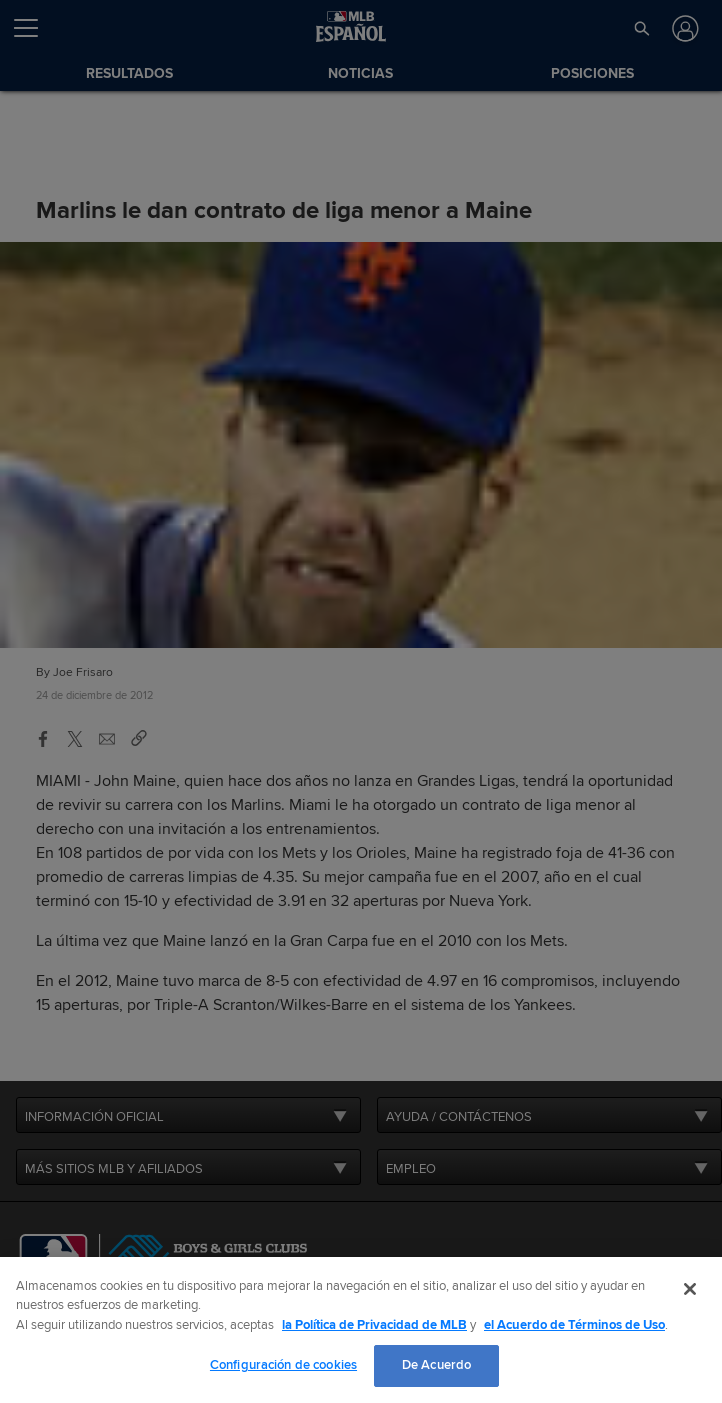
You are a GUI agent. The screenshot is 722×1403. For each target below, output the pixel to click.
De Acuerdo (436, 1365)
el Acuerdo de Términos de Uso (574, 1325)
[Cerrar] (690, 1289)
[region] (361, 1330)
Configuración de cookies (283, 1365)
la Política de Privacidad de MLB (374, 1325)
